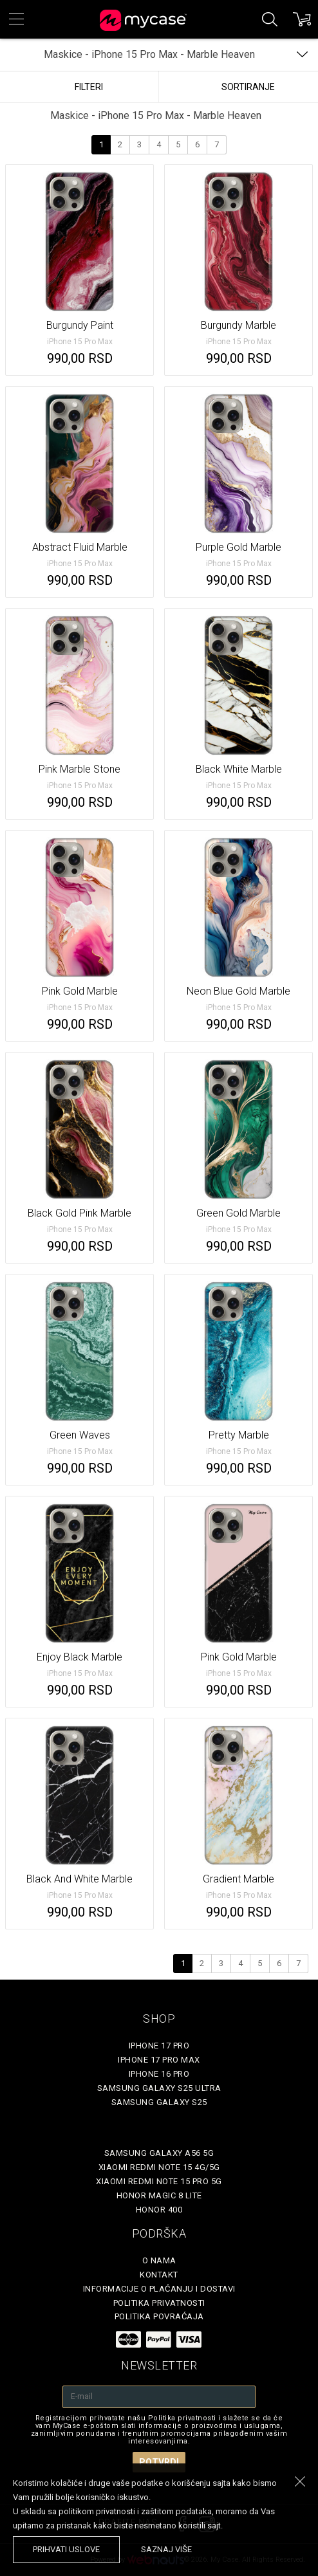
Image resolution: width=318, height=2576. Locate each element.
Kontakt (159, 2274)
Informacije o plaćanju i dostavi (159, 2289)
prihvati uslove (66, 2549)
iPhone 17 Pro (159, 2045)
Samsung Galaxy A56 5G (159, 2153)
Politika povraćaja (159, 2316)
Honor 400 (159, 2209)
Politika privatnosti (159, 2303)
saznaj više (166, 2549)
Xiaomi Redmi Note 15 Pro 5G (159, 2181)
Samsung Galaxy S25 (159, 2102)
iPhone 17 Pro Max (159, 2060)
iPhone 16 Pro (159, 2074)
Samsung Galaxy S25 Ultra (159, 2088)
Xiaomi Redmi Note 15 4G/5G (159, 2167)
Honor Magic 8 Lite (159, 2195)
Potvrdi (159, 2462)
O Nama (159, 2260)
